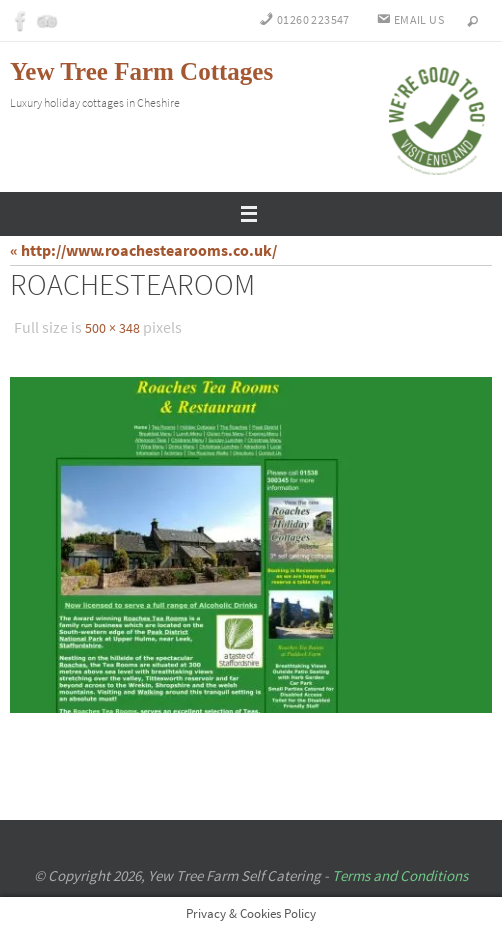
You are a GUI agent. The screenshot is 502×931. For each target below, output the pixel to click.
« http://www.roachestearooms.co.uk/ (143, 250)
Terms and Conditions (400, 875)
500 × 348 (112, 328)
